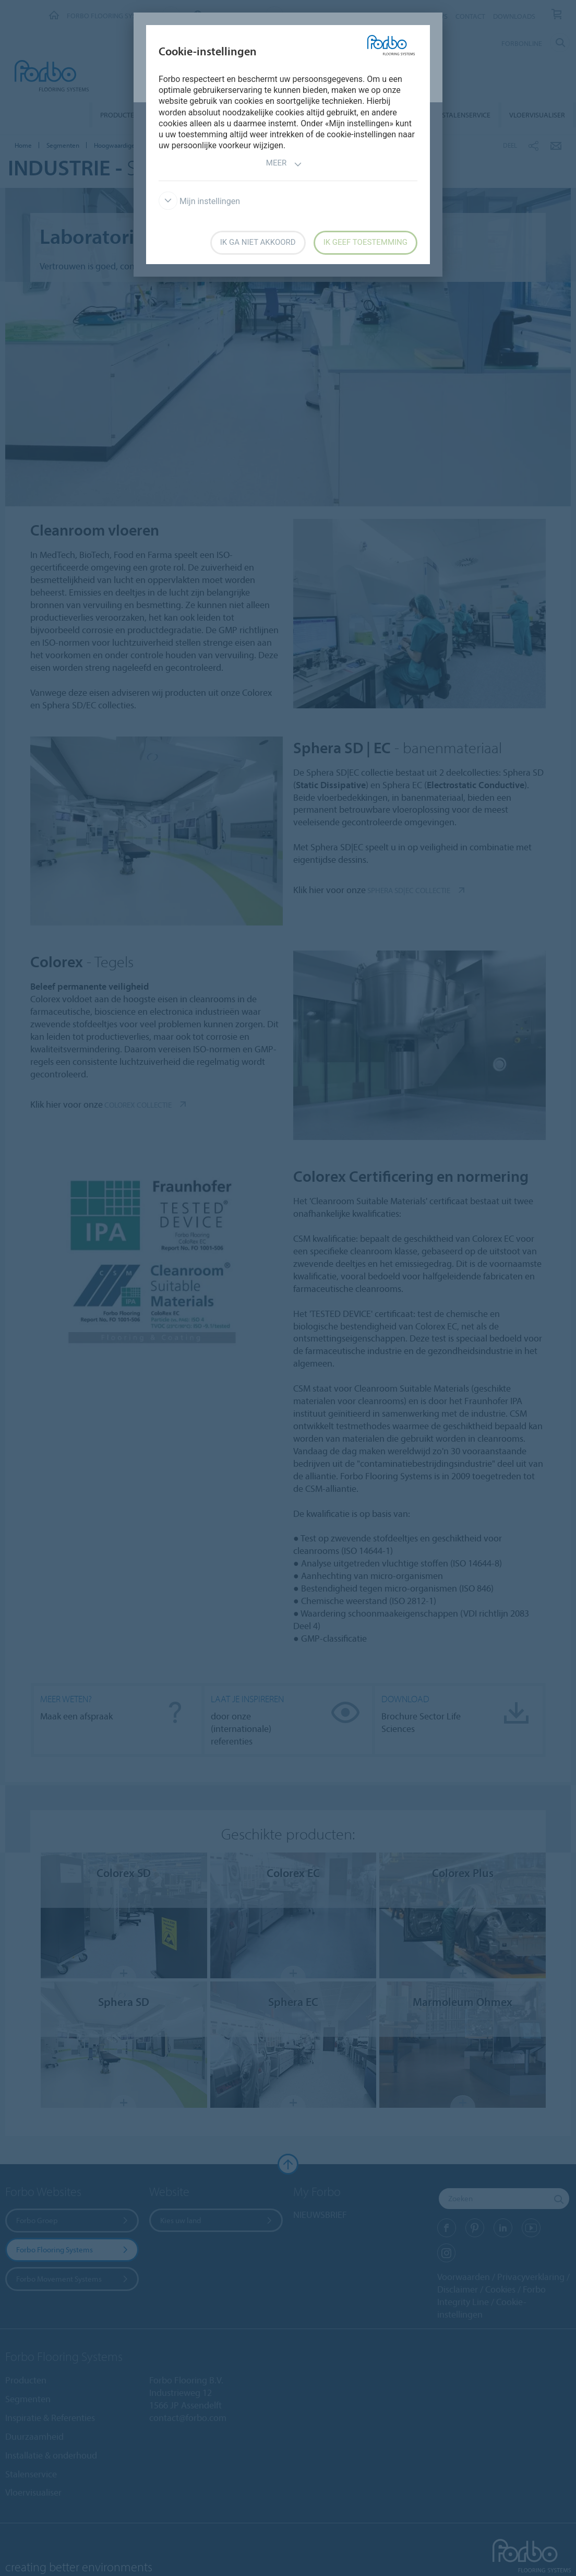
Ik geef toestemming (365, 242)
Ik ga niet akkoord (258, 242)
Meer (284, 164)
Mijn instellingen (199, 201)
